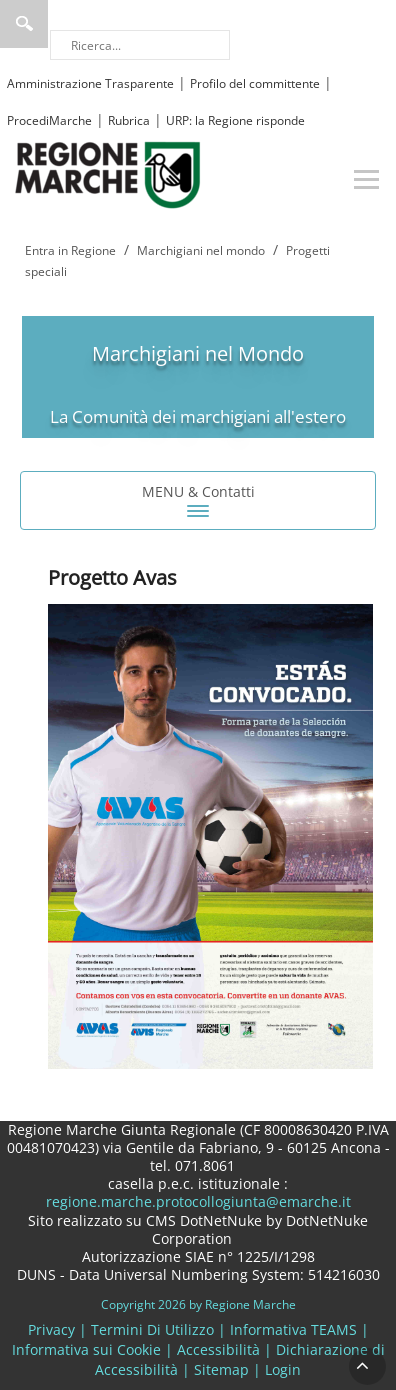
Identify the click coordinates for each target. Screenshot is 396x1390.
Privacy (51, 1329)
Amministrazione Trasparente (90, 83)
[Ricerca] (140, 45)
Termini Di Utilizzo (152, 1329)
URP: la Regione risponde (235, 120)
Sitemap (221, 1369)
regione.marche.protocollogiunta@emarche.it (198, 1201)
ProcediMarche (49, 120)
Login (283, 1369)
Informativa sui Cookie (86, 1349)
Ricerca (24, 24)
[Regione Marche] (108, 173)
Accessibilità (218, 1349)
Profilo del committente (255, 83)
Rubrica (129, 120)
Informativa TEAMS (293, 1329)
